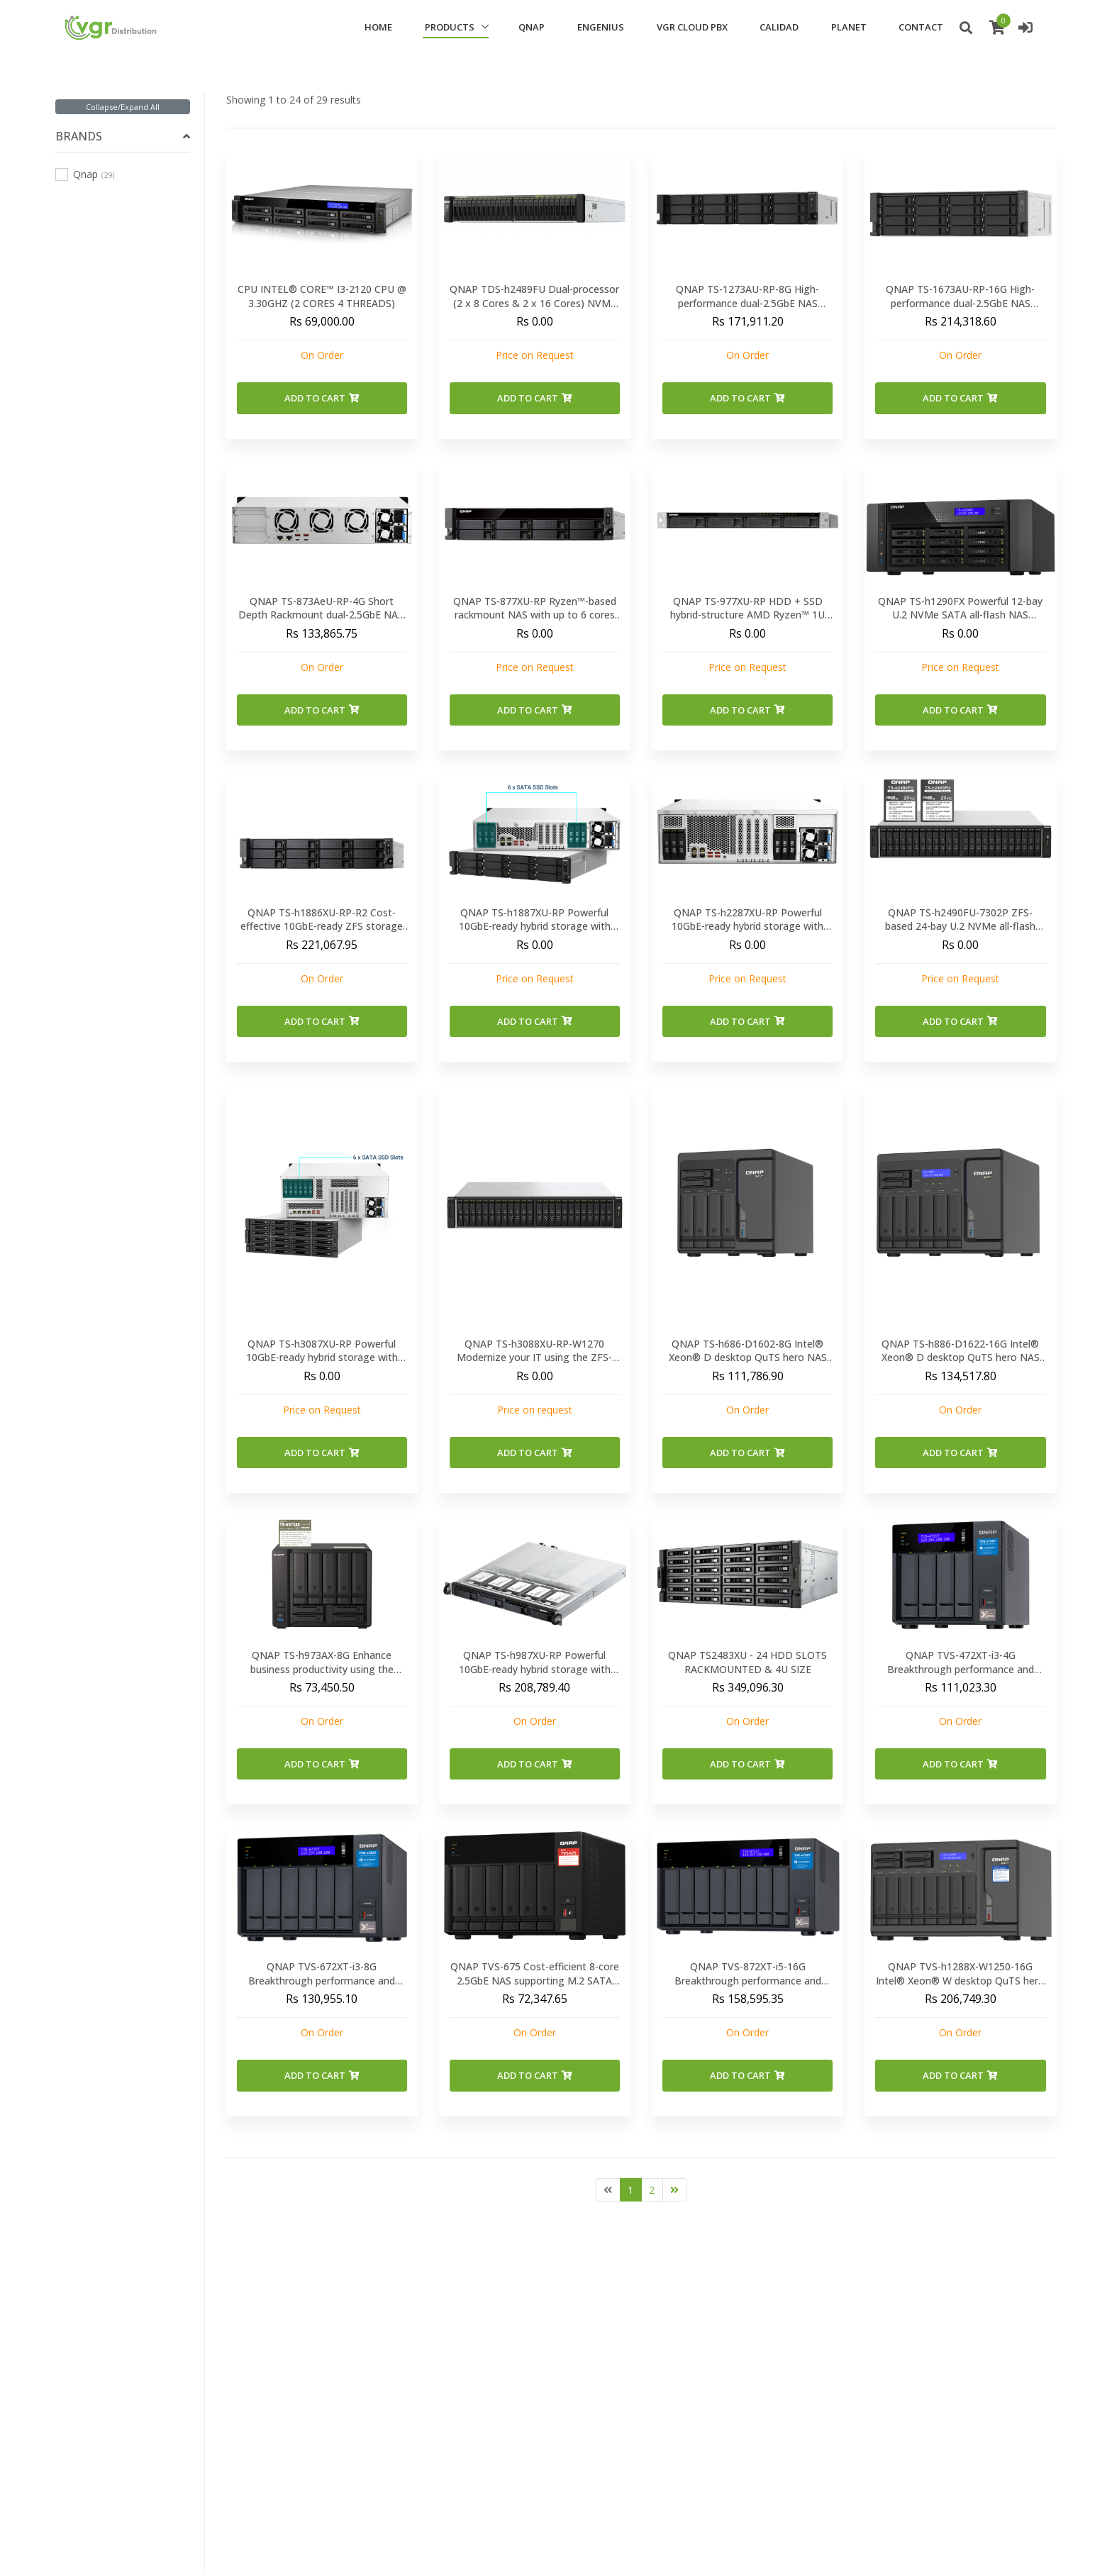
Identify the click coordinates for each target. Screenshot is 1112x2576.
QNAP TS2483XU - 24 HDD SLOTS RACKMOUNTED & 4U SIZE (747, 1662)
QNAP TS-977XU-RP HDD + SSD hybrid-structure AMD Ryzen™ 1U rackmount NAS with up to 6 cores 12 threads (747, 622)
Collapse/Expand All (123, 106)
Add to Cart (322, 398)
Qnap (84, 174)
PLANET (849, 27)
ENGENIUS (600, 27)
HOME (378, 27)
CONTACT (921, 27)
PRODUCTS (449, 27)
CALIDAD (779, 27)
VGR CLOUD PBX (692, 27)
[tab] (122, 136)
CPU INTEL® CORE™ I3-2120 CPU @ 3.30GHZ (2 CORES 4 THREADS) (322, 296)
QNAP (531, 27)
